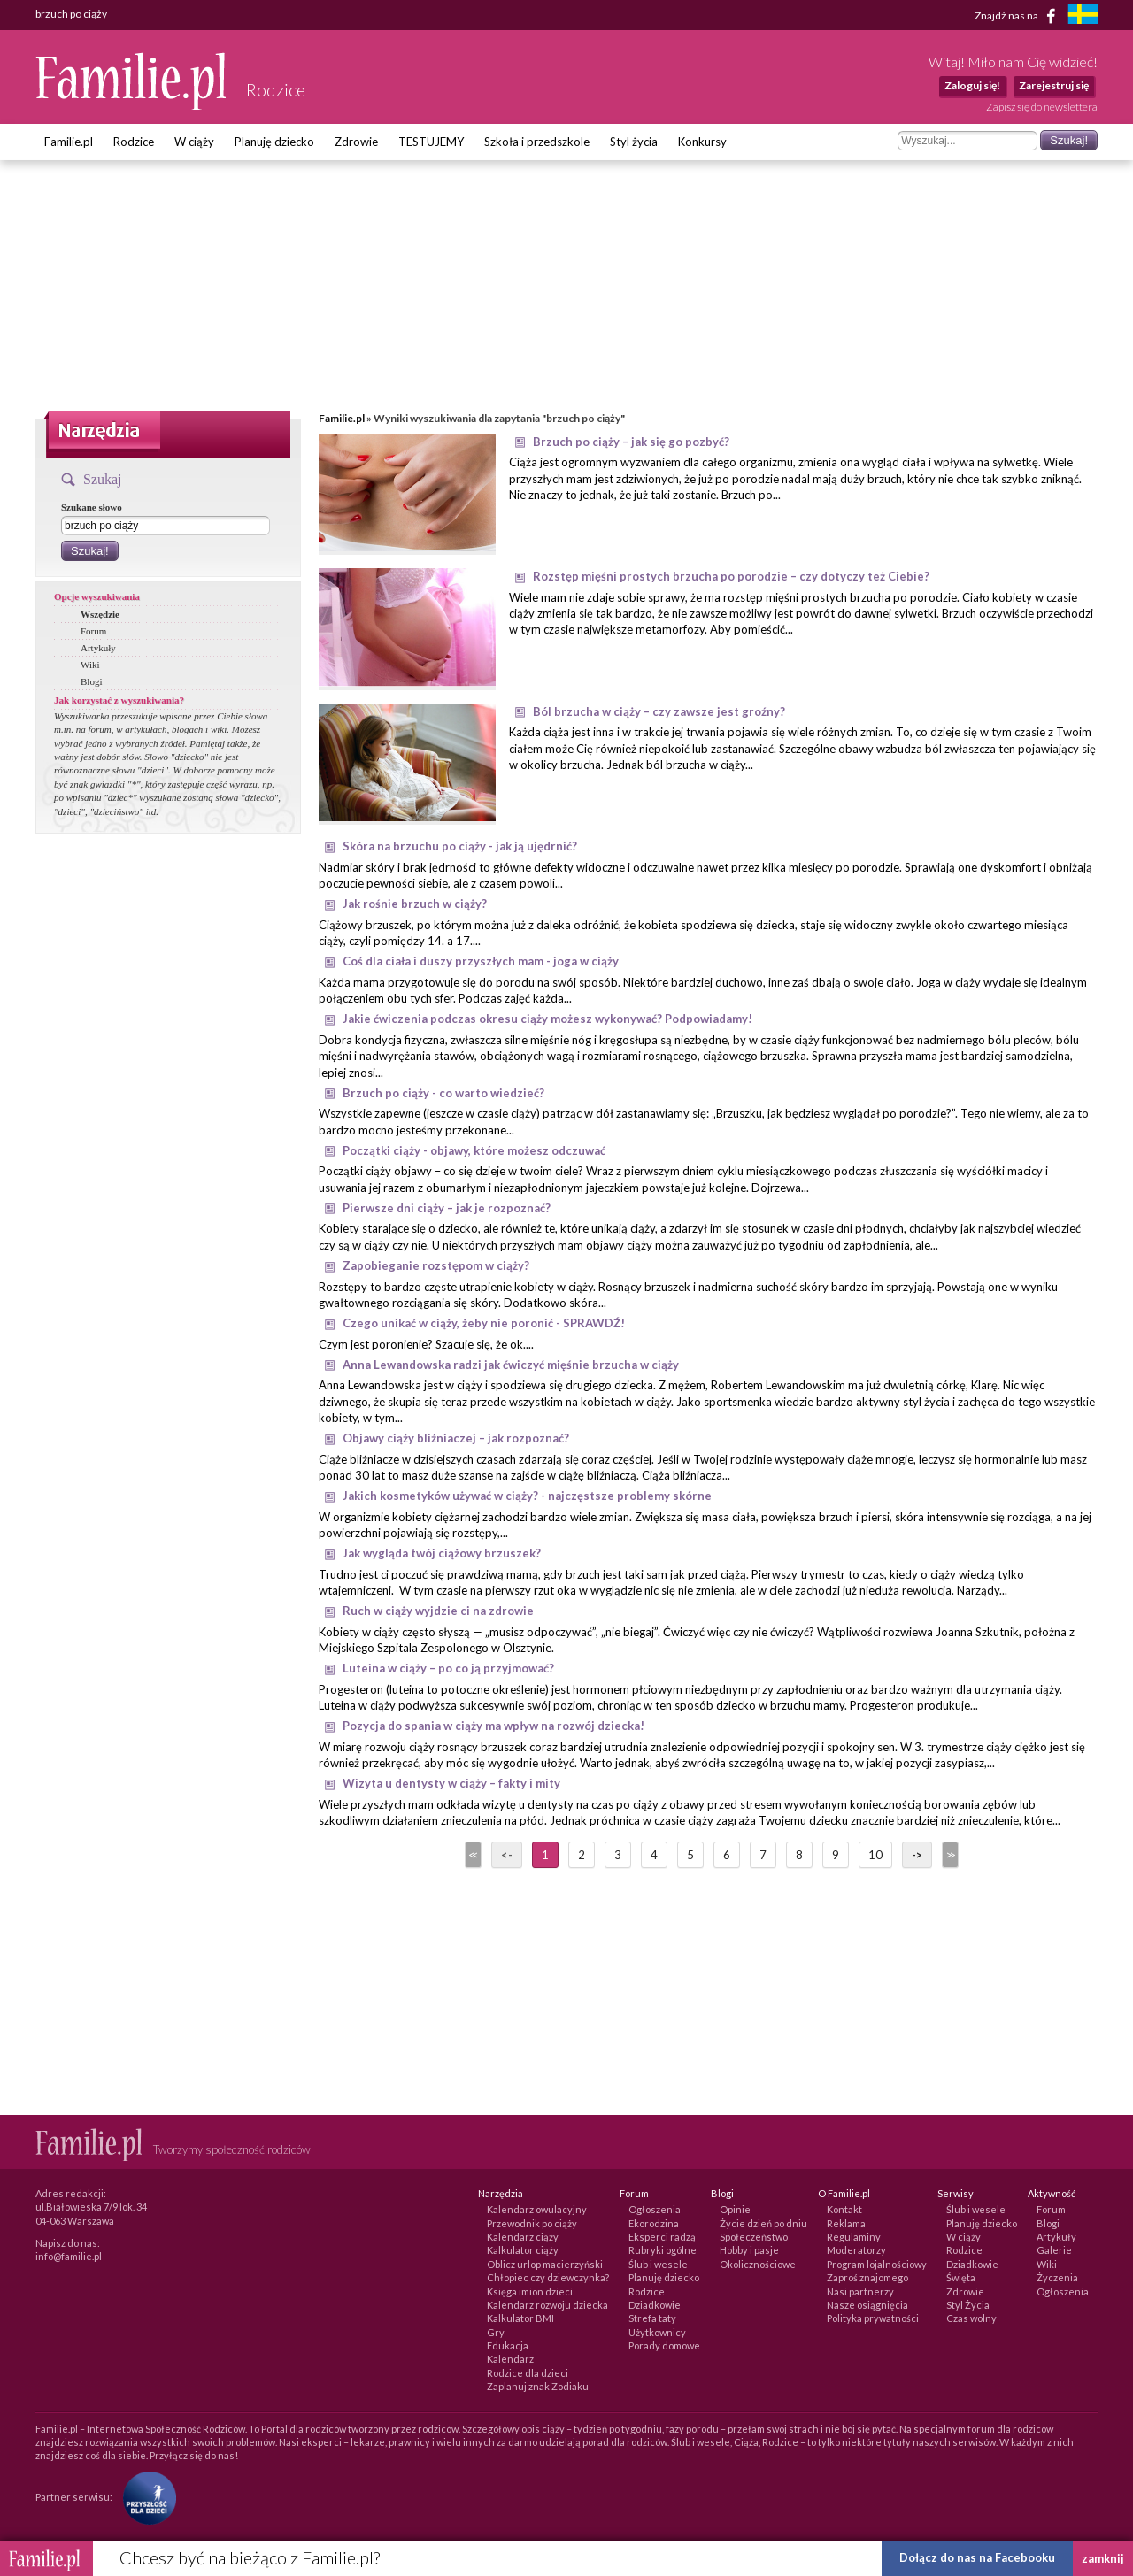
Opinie (735, 2209)
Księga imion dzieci (530, 2291)
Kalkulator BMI (520, 2318)
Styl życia (634, 142)
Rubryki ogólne (662, 2250)
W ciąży (194, 142)
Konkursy (702, 142)
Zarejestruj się (1054, 85)
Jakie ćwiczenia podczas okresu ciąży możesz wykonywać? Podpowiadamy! (547, 1018)
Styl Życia (968, 2305)
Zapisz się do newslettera (1042, 106)
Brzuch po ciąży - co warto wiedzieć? (443, 1093)
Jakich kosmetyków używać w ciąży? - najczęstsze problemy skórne (527, 1495)
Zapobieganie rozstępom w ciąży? (436, 1265)
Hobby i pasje (749, 2250)
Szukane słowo (91, 507)
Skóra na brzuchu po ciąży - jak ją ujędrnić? (460, 846)
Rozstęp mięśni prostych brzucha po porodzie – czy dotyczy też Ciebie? (731, 576)
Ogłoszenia (654, 2209)
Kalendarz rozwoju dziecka (547, 2305)
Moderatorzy (856, 2250)
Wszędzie (100, 614)
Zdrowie (356, 142)
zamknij (1103, 2558)
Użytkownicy (657, 2332)
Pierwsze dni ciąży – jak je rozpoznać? (447, 1208)
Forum (93, 631)
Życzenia (1057, 2277)
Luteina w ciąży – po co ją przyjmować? (448, 1668)
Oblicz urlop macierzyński (545, 2264)
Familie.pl (68, 142)
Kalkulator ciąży (523, 2250)
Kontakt (844, 2209)
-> (917, 1855)
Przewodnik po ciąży (532, 2223)
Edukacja (507, 2345)
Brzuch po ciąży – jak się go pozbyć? (631, 441)
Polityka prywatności (873, 2318)
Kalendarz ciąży (523, 2236)
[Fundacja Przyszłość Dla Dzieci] (145, 2497)
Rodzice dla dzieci (527, 2373)
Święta (960, 2277)
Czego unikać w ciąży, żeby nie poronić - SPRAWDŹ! (484, 1323)
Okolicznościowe (758, 2264)
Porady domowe (664, 2345)
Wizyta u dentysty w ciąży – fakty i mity (451, 1783)
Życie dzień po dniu (763, 2223)
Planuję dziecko (274, 142)
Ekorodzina (653, 2223)
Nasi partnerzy (860, 2291)
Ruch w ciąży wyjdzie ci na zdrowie (438, 1610)
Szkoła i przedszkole (537, 142)
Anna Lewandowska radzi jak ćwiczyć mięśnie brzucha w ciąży (511, 1364)
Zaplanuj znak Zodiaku (538, 2386)
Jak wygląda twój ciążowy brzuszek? (442, 1553)
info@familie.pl (68, 2256)
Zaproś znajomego (867, 2277)
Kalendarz (510, 2359)
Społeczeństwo (754, 2236)
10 (875, 1855)
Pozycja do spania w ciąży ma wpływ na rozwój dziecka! (493, 1726)
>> (948, 1855)
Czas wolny (971, 2318)
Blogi (91, 681)
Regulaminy (854, 2236)
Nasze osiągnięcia (867, 2305)
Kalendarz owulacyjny (537, 2209)
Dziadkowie (654, 2305)
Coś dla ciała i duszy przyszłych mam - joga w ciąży (481, 961)
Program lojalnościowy (877, 2264)
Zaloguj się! (972, 85)
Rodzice (133, 142)
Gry (496, 2332)
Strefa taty (652, 2318)
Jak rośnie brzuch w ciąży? (415, 903)
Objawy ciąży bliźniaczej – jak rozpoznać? (456, 1438)
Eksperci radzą (662, 2236)
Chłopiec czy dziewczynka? (548, 2277)
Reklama (846, 2223)
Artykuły (98, 647)
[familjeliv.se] (1082, 16)
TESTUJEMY (431, 142)
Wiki (90, 664)
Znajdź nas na (1018, 16)
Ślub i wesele (658, 2264)
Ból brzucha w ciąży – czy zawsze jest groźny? (659, 711)
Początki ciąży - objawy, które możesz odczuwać (474, 1150)
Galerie (1054, 2250)
